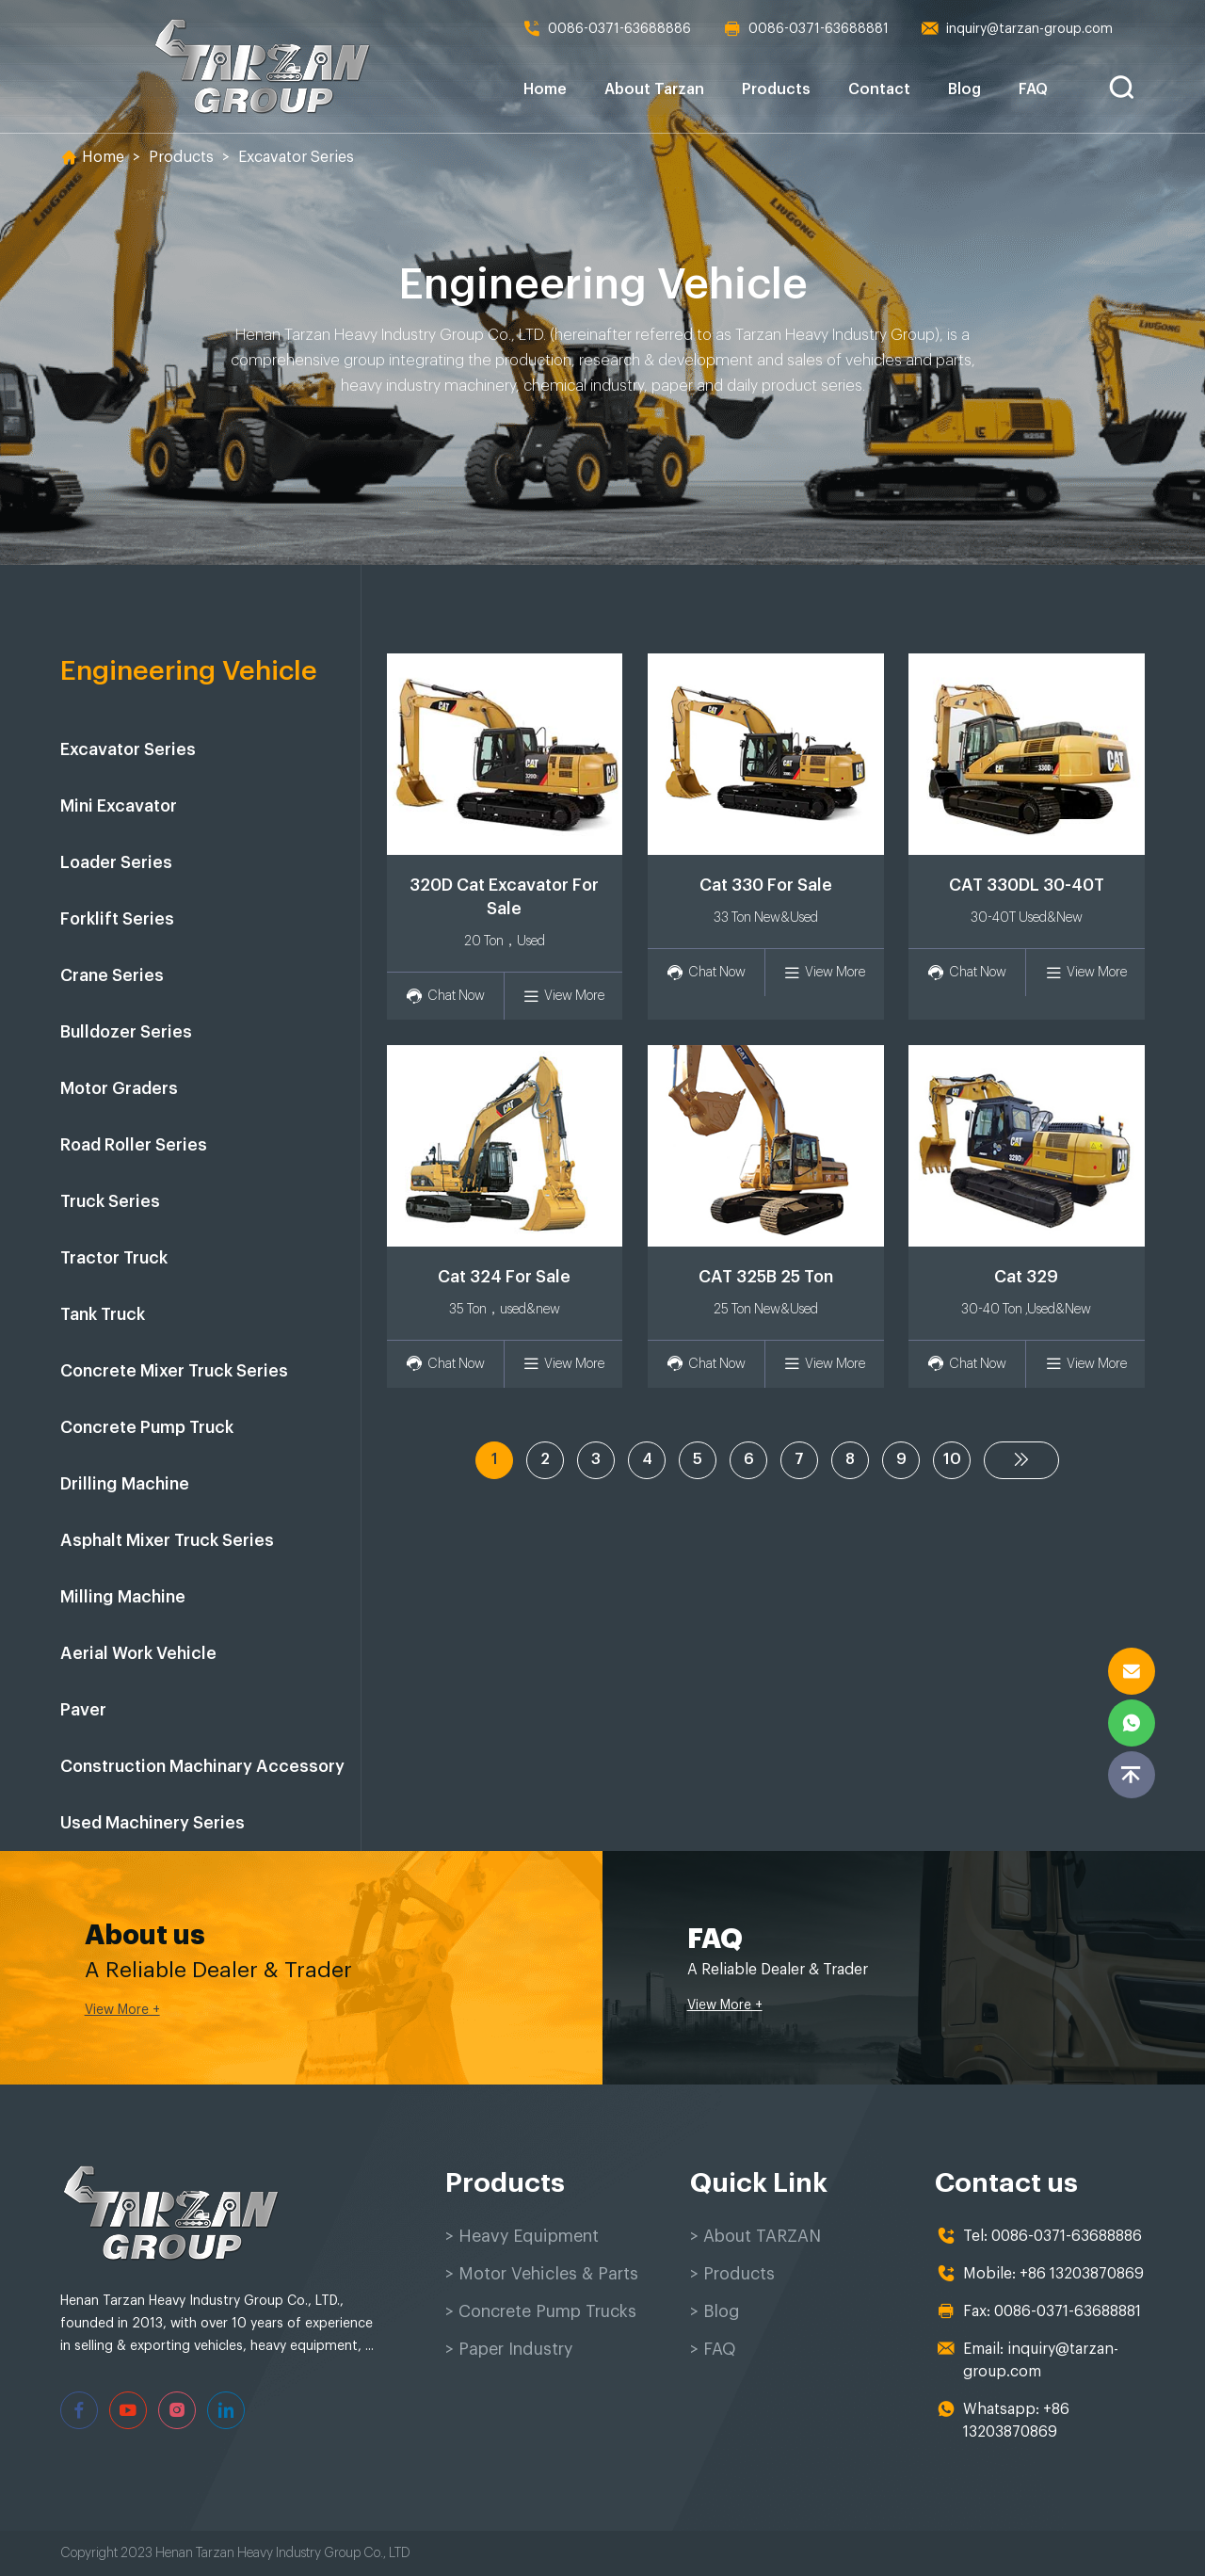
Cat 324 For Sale (504, 1276)
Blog (964, 89)
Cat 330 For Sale (765, 885)
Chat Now (445, 996)
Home (545, 89)
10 (952, 1459)
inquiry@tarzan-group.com (1017, 29)
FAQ (1033, 89)
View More (563, 996)
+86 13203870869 (1082, 2273)
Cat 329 (1026, 1276)
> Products (732, 2273)
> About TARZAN (755, 2236)
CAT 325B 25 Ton (766, 1276)
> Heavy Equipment (522, 2236)
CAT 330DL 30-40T (1026, 885)
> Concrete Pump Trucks (540, 2311)
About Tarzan (654, 89)
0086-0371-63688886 (606, 29)
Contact (879, 89)
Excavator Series (296, 157)
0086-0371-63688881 (806, 29)
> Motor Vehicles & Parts (541, 2273)
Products (776, 89)
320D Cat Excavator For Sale (504, 897)
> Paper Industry (508, 2349)
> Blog (715, 2311)
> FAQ (713, 2349)
